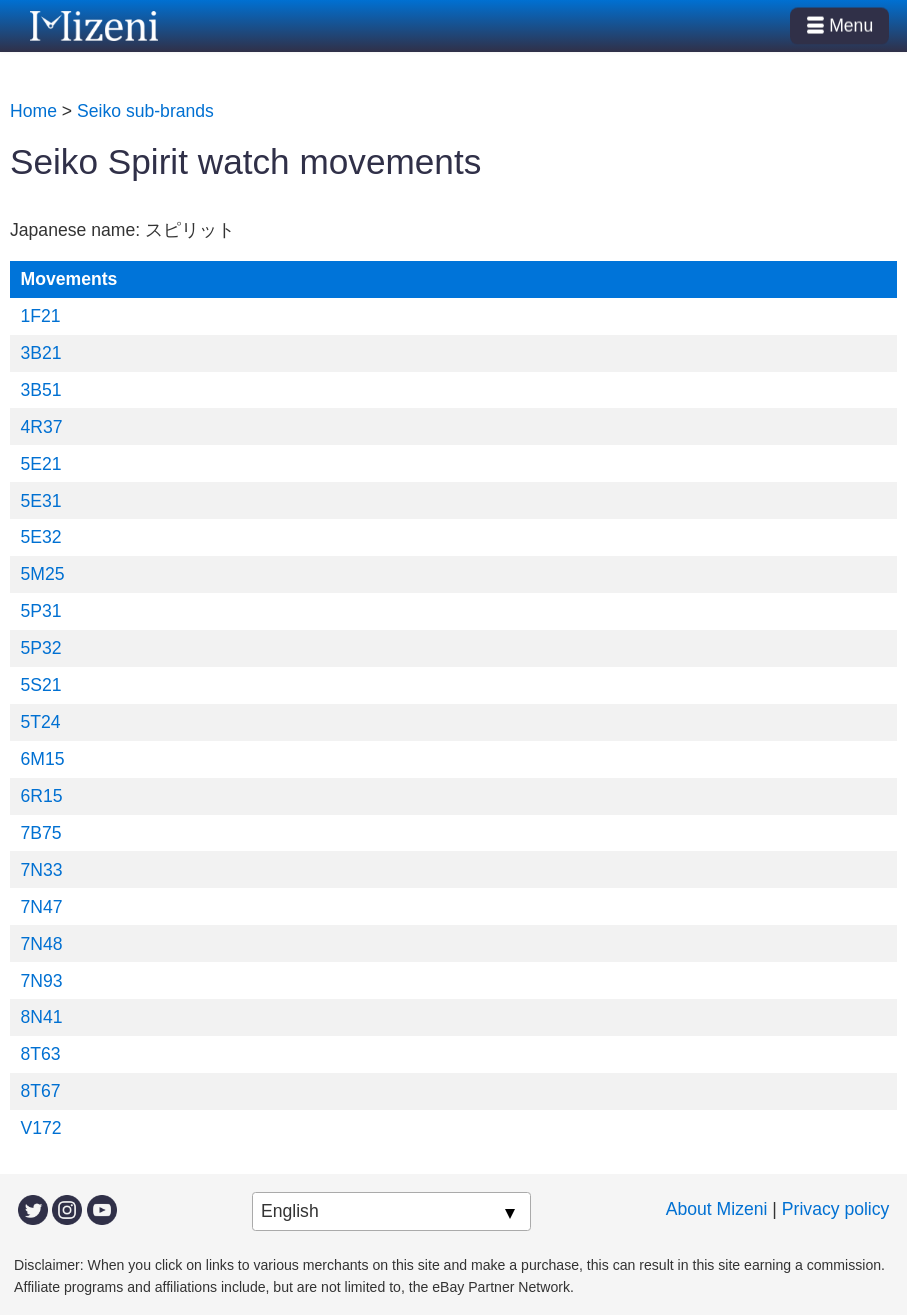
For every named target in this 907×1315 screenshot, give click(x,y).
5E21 (41, 464)
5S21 (41, 685)
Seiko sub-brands (145, 111)
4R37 (42, 427)
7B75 (41, 833)
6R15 (42, 796)
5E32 (41, 537)
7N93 (42, 981)
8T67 (41, 1091)
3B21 (41, 353)
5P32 (41, 648)
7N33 (42, 870)
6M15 (43, 759)
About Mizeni (717, 1209)
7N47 (42, 907)
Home (33, 111)
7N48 (42, 944)
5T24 (41, 722)
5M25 (43, 574)
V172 (41, 1128)
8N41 (42, 1017)
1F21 (41, 316)
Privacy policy (836, 1209)
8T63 (41, 1054)
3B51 (41, 390)
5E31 (41, 501)
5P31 (41, 611)
